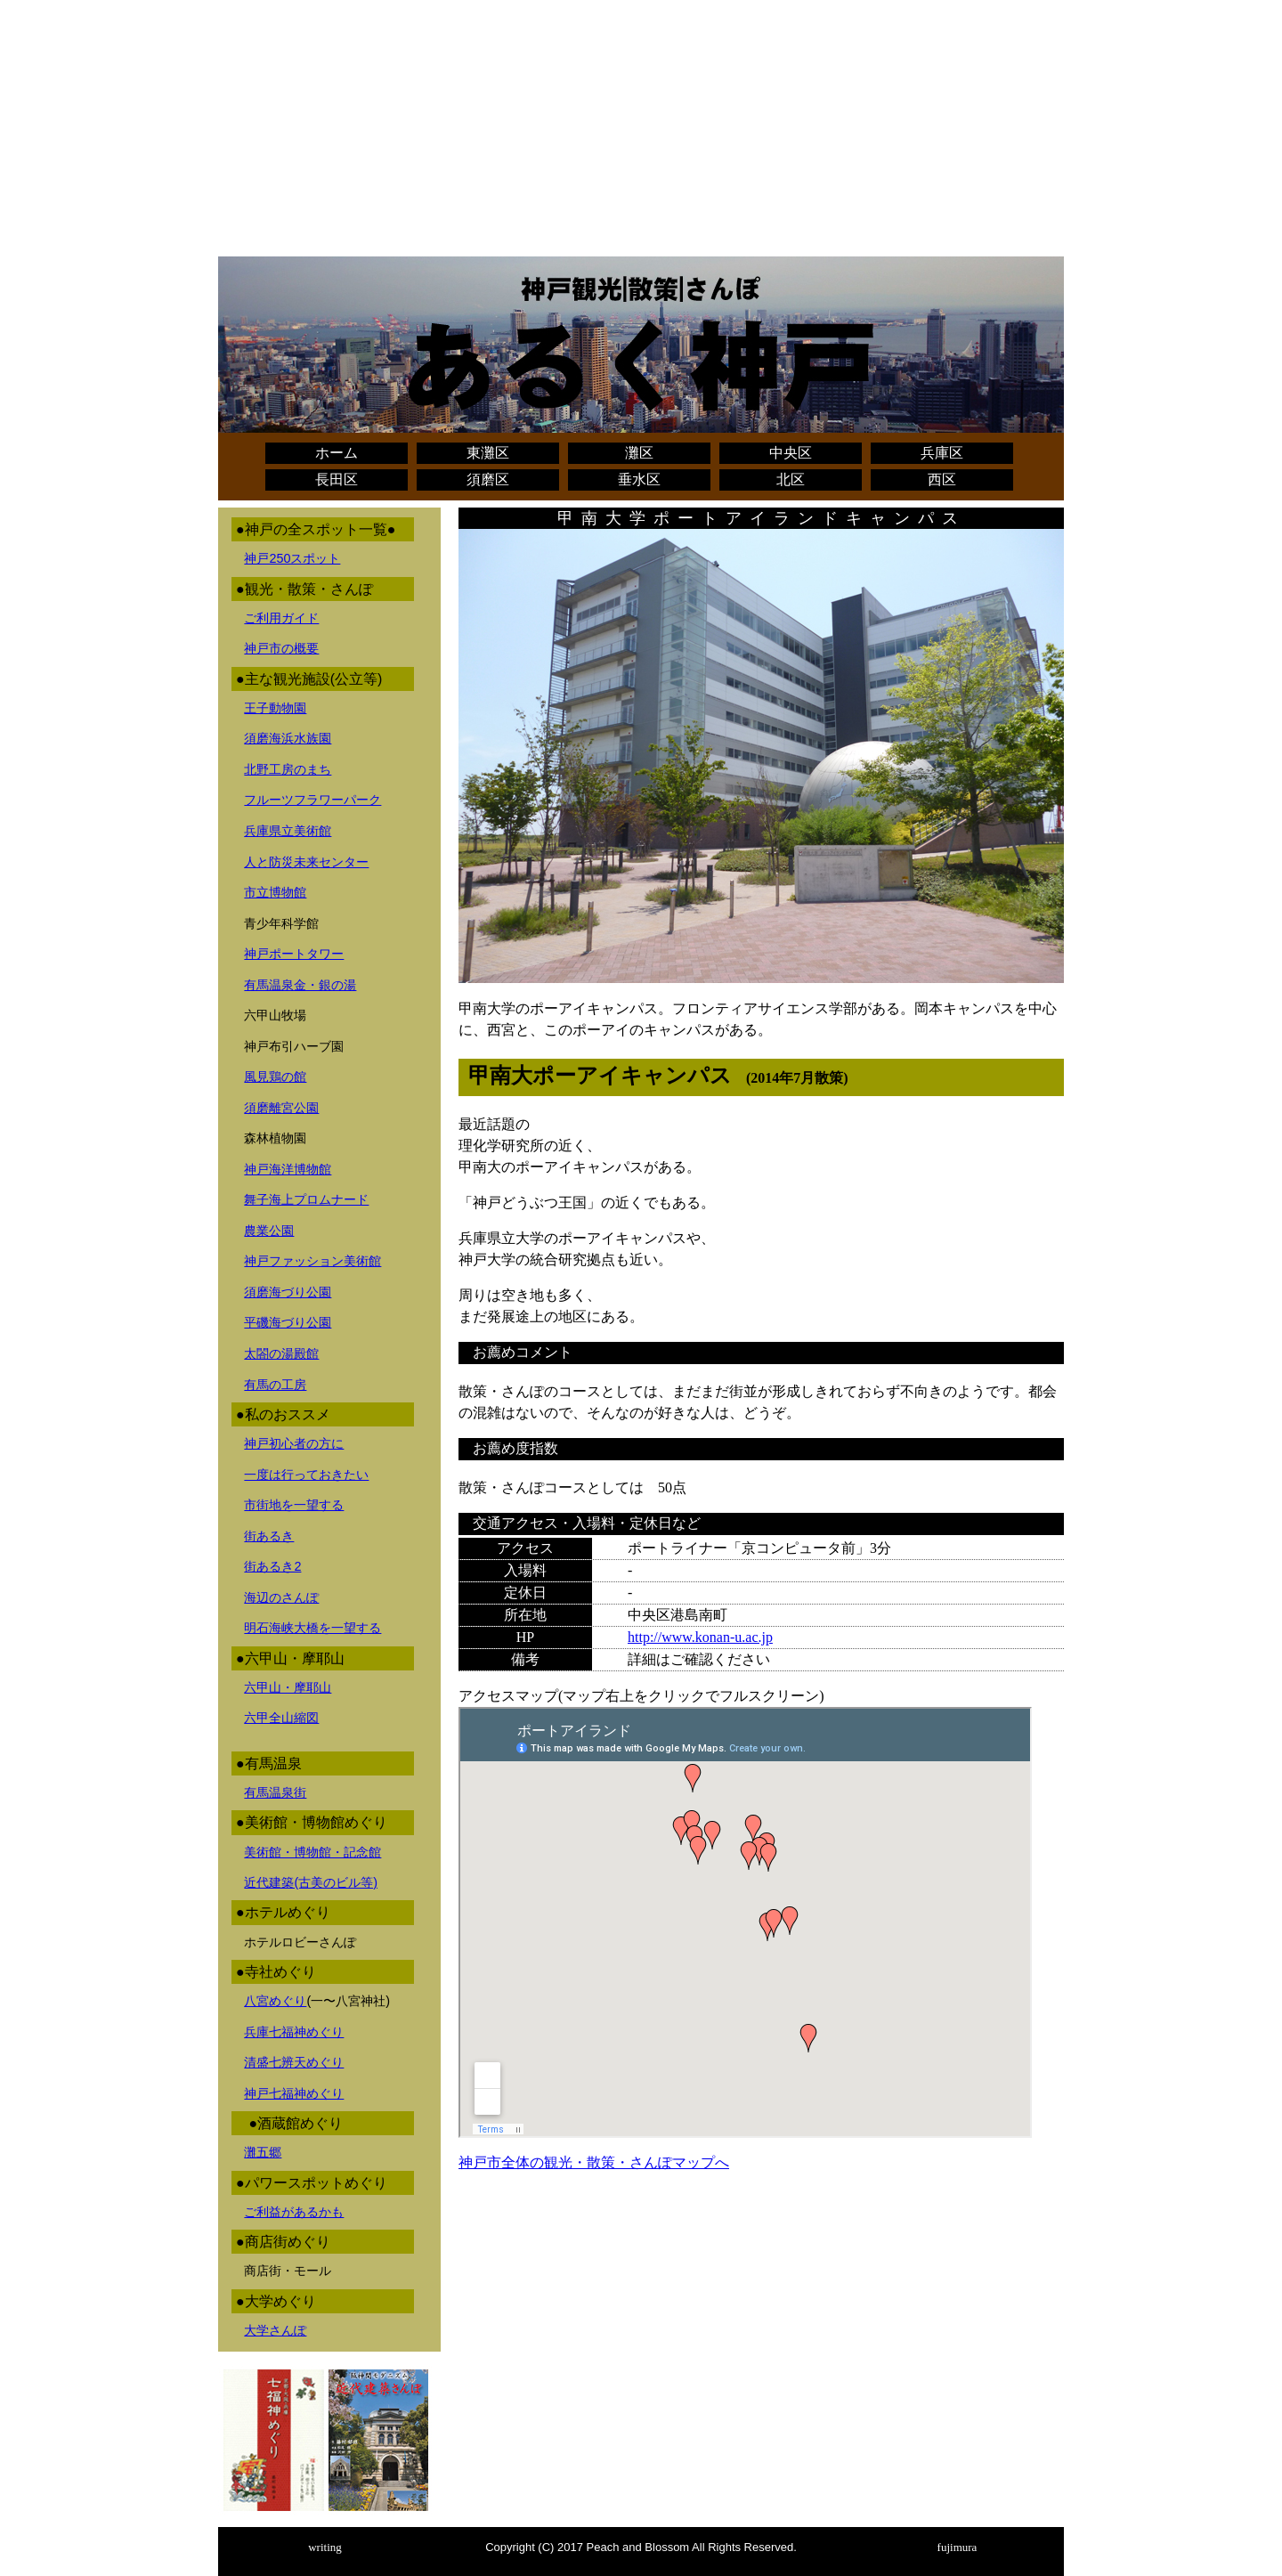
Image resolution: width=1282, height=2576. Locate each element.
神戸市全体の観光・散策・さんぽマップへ (593, 2162)
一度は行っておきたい (306, 1474)
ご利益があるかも (294, 2212)
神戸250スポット (292, 558)
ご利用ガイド (281, 618)
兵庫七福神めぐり (294, 2032)
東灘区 (488, 452)
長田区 (336, 479)
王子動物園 (275, 708)
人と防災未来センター (306, 862)
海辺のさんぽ (281, 1597)
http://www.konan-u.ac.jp (700, 1637)
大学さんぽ (275, 2330)
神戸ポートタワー (294, 954)
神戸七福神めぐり (294, 2093)
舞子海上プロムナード (306, 1199)
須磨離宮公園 (281, 1108)
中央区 (790, 452)
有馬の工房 (275, 1384)
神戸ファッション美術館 (312, 1261)
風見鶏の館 (275, 1076)
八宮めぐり (275, 2001)
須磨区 (488, 479)
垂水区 (639, 479)
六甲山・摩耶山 (287, 1687)
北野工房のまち (287, 769)
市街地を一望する (294, 1505)
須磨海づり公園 (287, 1292)
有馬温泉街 (275, 1792)
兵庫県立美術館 (287, 831)
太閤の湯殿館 (281, 1353)
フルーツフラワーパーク (312, 799)
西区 (942, 479)
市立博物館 (275, 892)
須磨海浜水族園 (287, 738)
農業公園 (269, 1230)
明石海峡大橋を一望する (312, 1628)
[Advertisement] (641, 131)
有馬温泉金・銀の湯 (300, 985)
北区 (790, 479)
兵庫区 (942, 452)
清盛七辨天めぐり (294, 2062)
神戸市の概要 (281, 648)
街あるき (269, 1536)
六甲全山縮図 (281, 1718)
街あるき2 (272, 1566)
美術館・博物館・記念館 (312, 1852)
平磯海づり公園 (287, 1322)
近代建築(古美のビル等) (310, 1882)
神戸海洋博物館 (287, 1169)
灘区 (639, 452)
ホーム (336, 452)
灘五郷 (262, 2152)
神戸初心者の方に (294, 1443)
